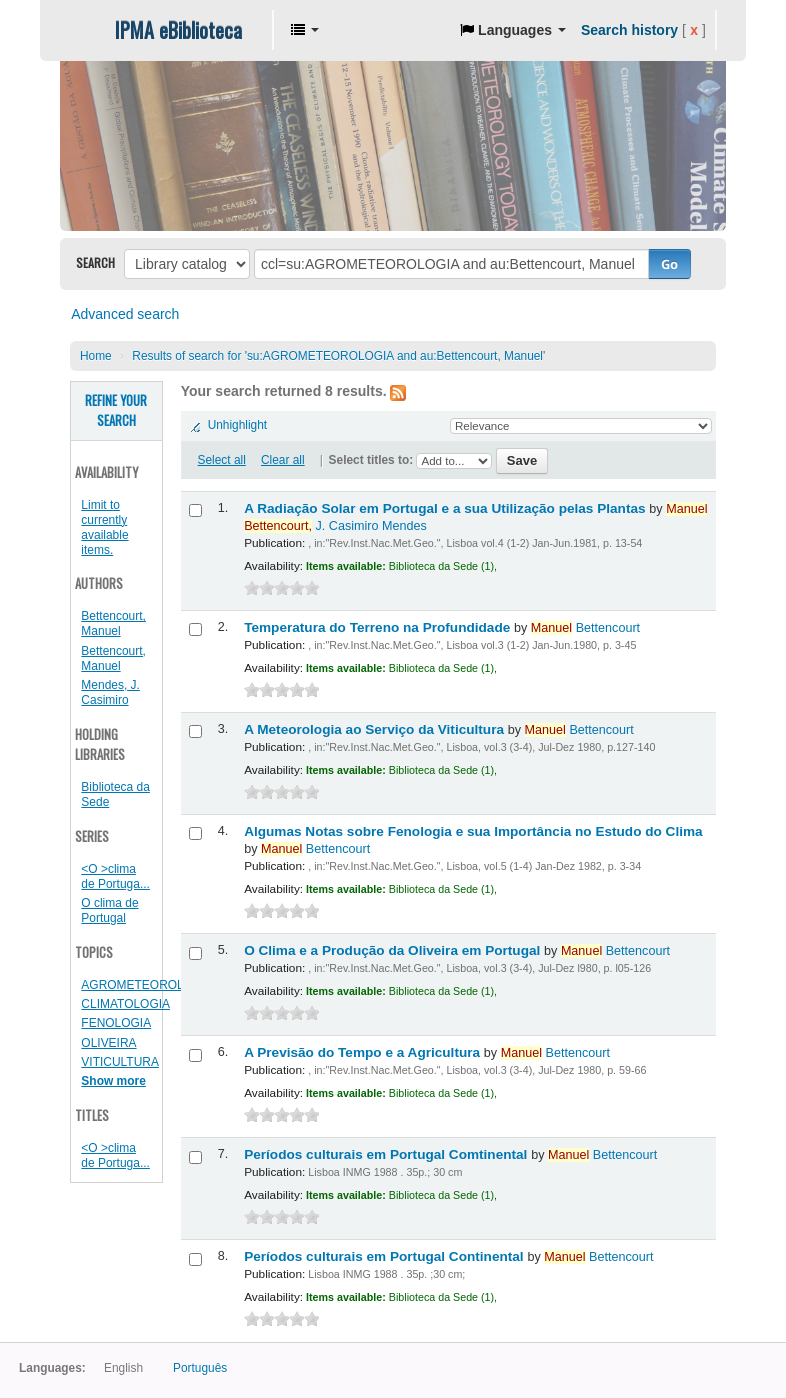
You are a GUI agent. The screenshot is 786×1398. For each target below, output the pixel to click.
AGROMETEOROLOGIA (147, 985)
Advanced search (125, 314)
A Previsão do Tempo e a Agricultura (364, 1052)
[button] (305, 30)
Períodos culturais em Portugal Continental (385, 1256)
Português (200, 1368)
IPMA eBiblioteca (178, 30)
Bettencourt (585, 628)
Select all (222, 460)
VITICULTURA (120, 1062)
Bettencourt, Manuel (113, 623)
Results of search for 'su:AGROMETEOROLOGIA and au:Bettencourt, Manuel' (338, 356)
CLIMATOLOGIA (125, 1004)
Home (96, 356)
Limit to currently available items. (104, 527)
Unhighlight (238, 425)
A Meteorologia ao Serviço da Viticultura (376, 729)
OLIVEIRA (108, 1043)
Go (669, 264)
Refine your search (116, 410)
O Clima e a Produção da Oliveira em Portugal (394, 950)
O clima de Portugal (109, 910)
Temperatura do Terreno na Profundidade (379, 627)
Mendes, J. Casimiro (110, 692)
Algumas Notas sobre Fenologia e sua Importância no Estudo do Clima (473, 831)
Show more (113, 1081)
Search (95, 262)
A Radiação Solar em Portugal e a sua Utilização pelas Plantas (446, 508)
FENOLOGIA (116, 1023)
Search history (629, 30)
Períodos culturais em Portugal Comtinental (387, 1154)
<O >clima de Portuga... (115, 876)
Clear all (283, 460)
